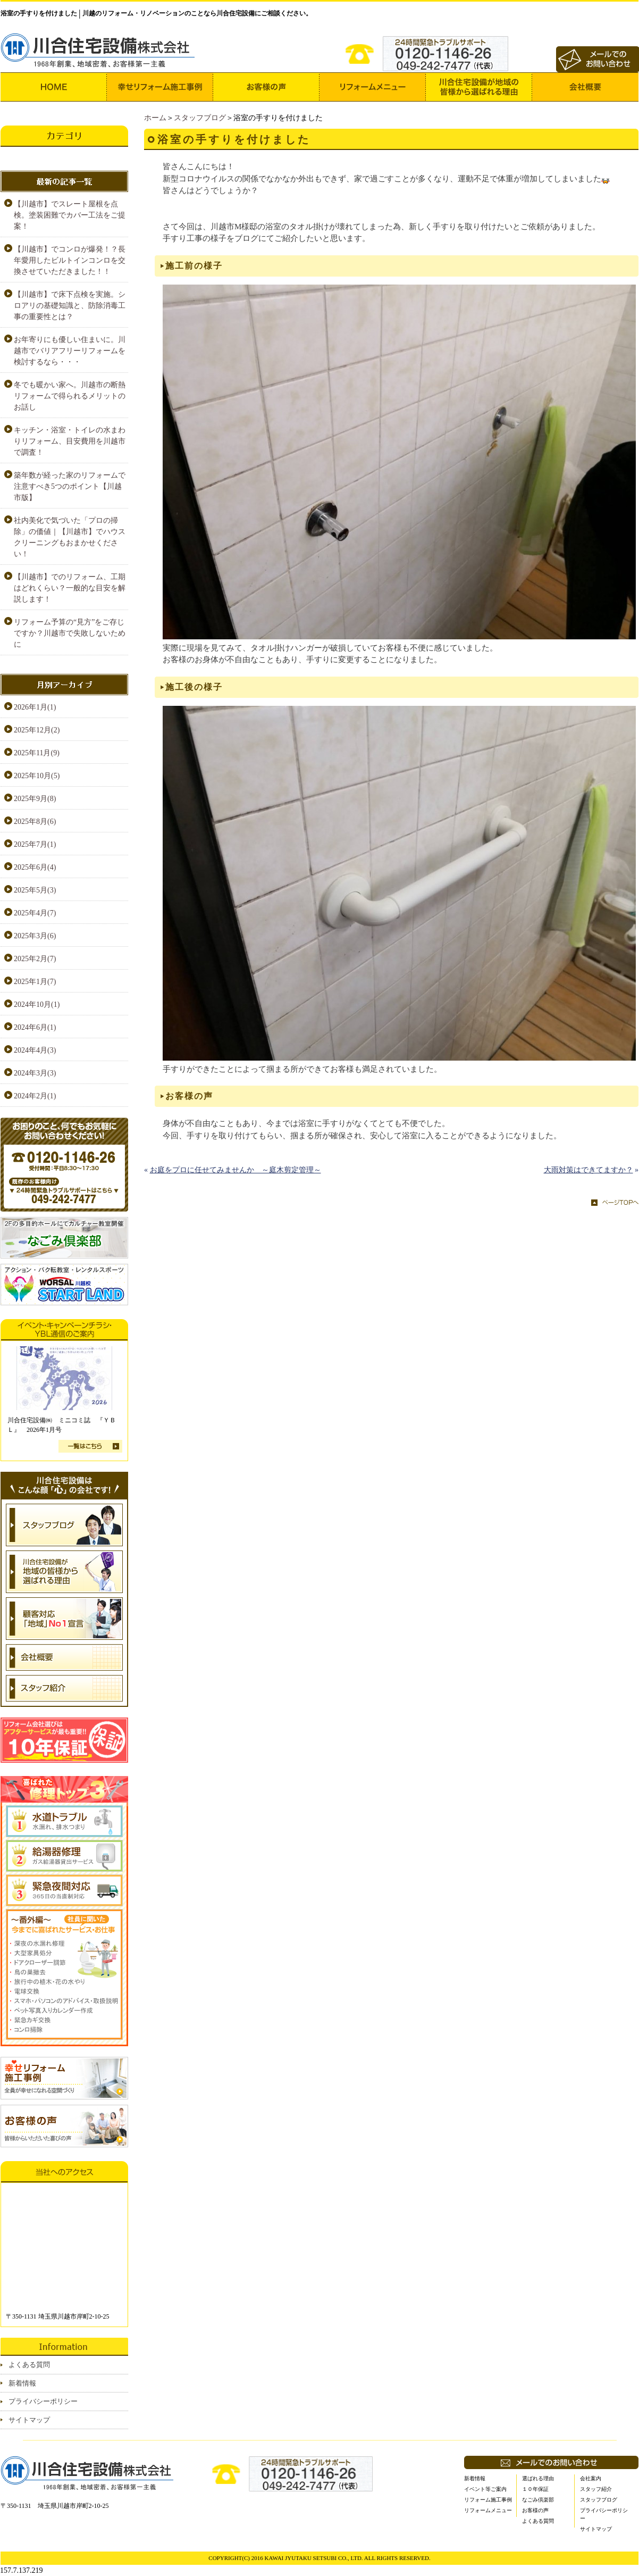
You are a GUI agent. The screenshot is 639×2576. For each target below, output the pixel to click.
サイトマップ (29, 2420)
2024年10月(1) (37, 1004)
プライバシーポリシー (43, 2401)
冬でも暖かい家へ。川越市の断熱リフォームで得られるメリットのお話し (69, 396)
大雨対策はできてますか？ (588, 1170)
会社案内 (590, 2478)
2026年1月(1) (35, 707)
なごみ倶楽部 (538, 2500)
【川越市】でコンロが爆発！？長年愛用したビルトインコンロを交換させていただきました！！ (69, 260)
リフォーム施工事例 (488, 2500)
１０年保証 (535, 2489)
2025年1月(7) (35, 982)
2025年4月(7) (35, 913)
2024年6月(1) (35, 1027)
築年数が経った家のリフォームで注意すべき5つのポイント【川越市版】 (69, 486)
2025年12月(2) (37, 730)
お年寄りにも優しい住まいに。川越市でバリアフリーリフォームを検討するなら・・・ (69, 351)
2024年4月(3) (35, 1050)
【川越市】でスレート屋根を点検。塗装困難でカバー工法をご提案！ (69, 215)
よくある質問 (29, 2365)
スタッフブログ (200, 118)
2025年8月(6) (35, 822)
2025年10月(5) (37, 776)
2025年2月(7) (35, 959)
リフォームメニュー (488, 2510)
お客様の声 (535, 2510)
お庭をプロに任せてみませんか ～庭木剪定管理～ (235, 1170)
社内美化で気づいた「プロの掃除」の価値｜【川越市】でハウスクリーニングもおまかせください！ (69, 537)
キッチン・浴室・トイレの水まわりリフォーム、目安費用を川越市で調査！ (69, 441)
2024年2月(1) (35, 1096)
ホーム (155, 118)
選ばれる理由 (538, 2478)
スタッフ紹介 (596, 2489)
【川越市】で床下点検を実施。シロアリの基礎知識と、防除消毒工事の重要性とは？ (69, 305)
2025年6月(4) (35, 867)
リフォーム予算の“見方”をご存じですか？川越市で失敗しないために (69, 633)
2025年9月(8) (35, 799)
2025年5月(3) (35, 890)
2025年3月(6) (35, 936)
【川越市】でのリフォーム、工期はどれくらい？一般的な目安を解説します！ (69, 588)
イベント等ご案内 (485, 2489)
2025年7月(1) (35, 844)
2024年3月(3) (35, 1073)
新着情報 (22, 2383)
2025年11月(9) (37, 753)
